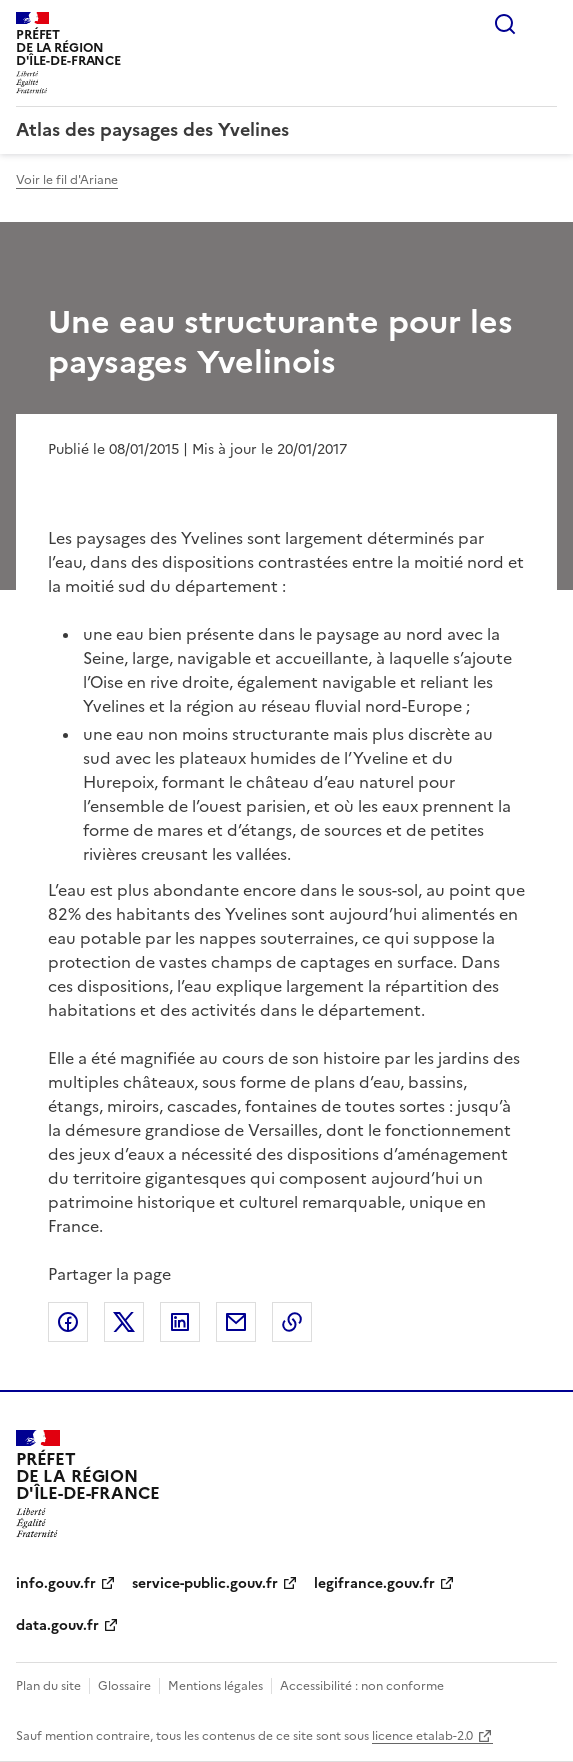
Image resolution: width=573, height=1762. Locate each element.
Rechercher (505, 24)
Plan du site (48, 1686)
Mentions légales (215, 1686)
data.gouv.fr (57, 1625)
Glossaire (124, 1686)
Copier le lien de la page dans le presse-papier (292, 1322)
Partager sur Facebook (68, 1322)
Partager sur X (124, 1322)
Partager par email (236, 1322)
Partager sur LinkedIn (180, 1322)
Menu (545, 24)
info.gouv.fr (56, 1583)
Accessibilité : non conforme (362, 1686)
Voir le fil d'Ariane (67, 180)
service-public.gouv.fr (205, 1583)
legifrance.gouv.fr (374, 1583)
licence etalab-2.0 (422, 1736)
